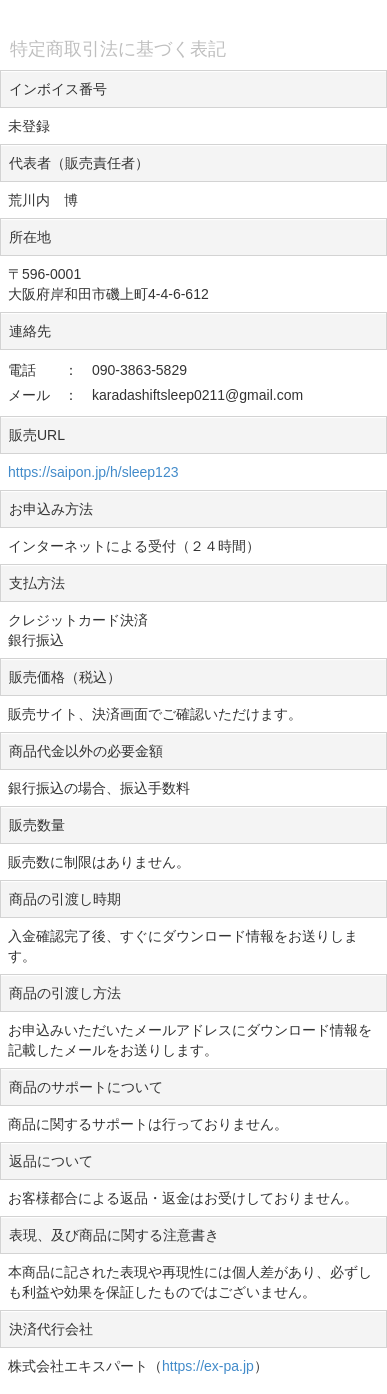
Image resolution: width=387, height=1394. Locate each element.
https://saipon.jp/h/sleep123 (93, 472)
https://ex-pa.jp (208, 1366)
